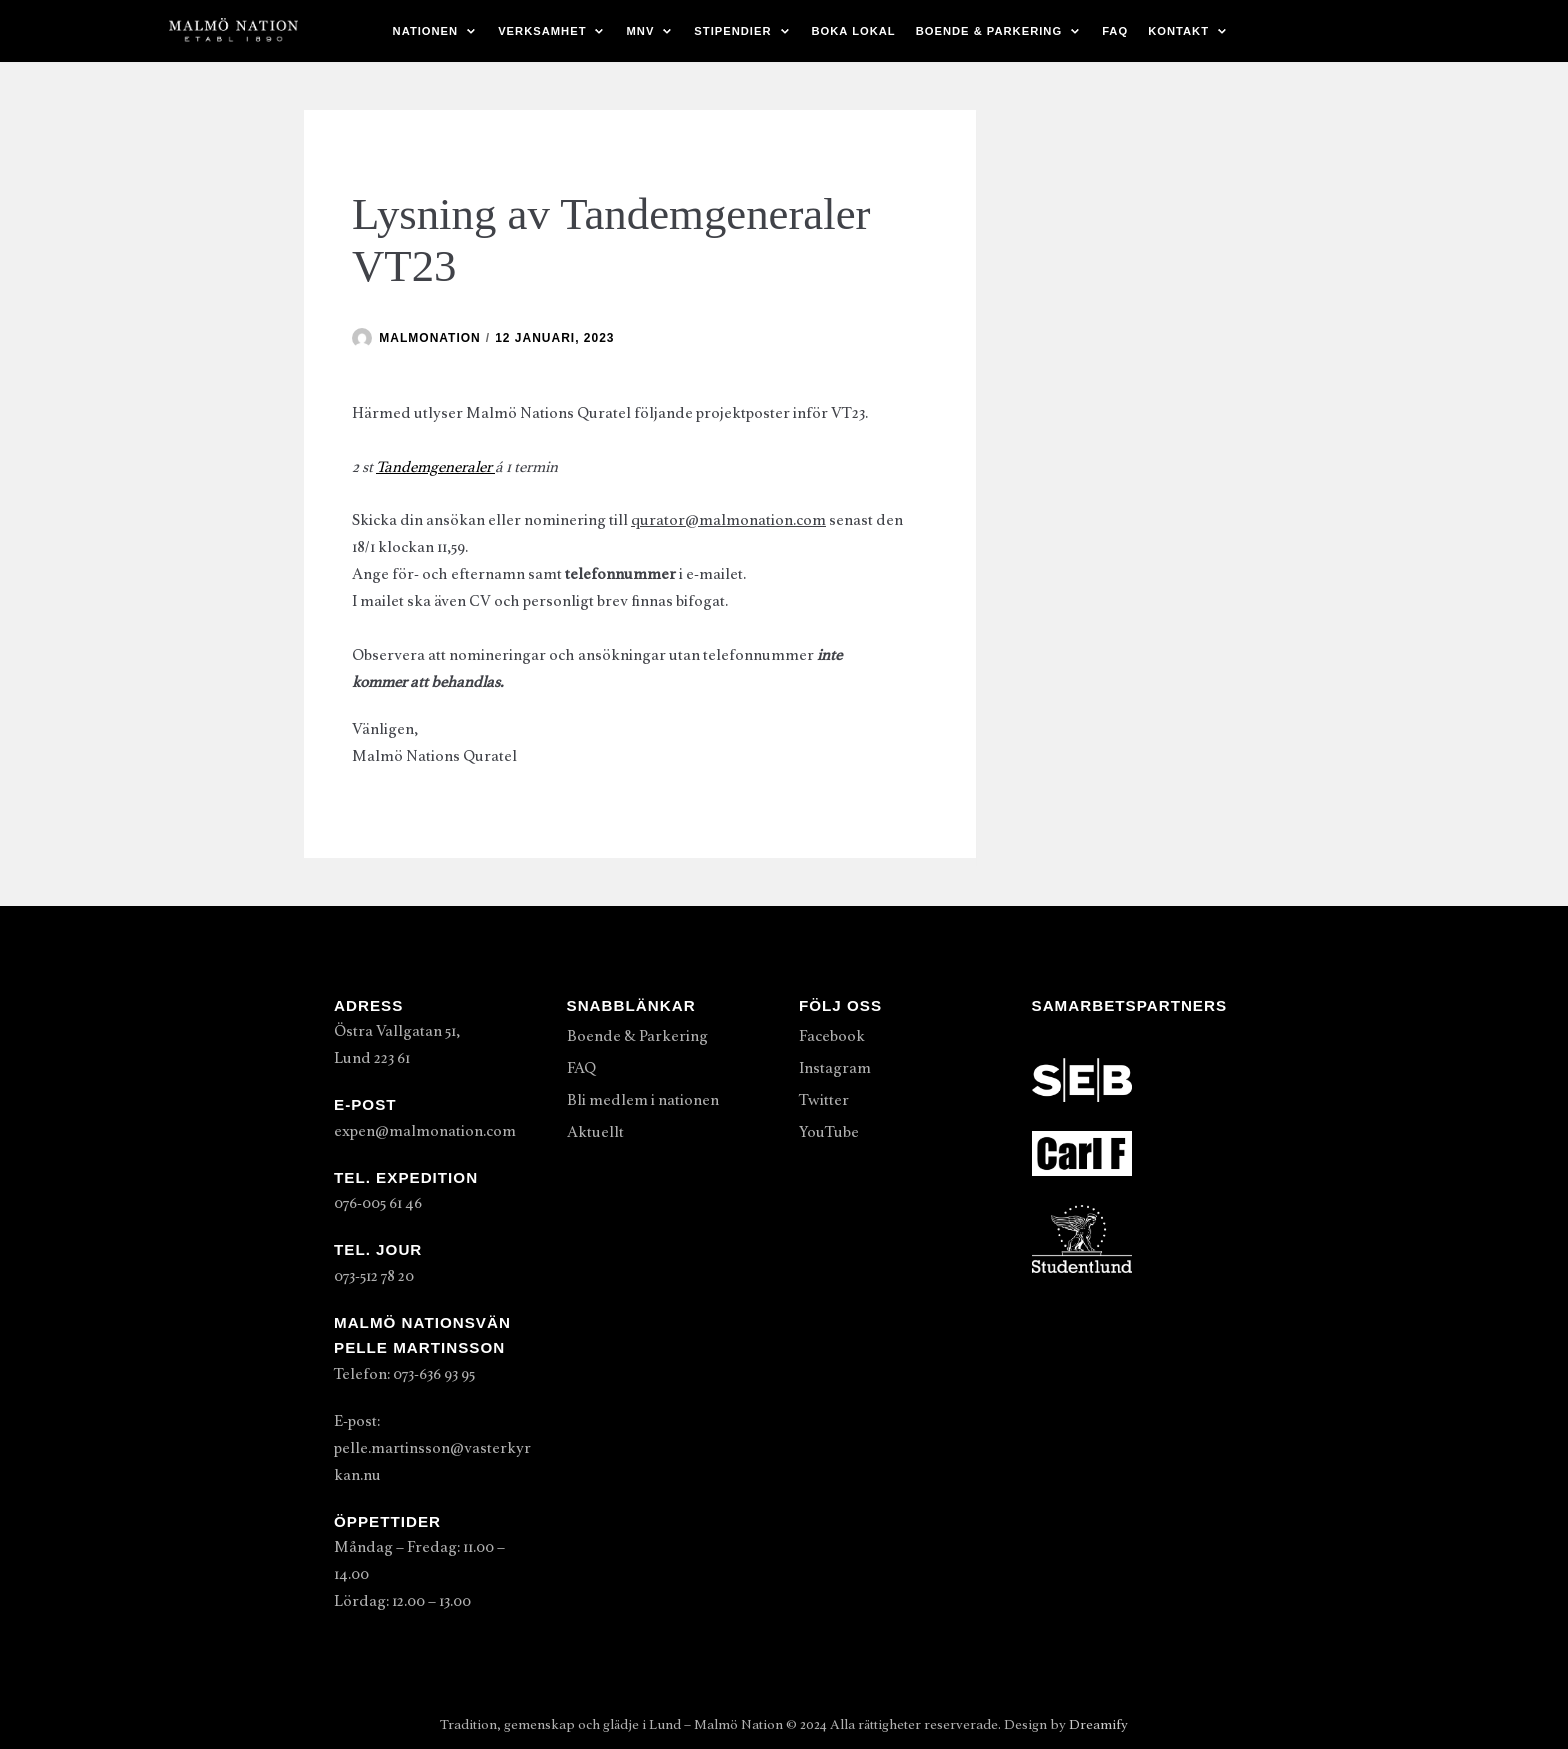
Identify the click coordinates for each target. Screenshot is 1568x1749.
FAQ (1115, 31)
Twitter (824, 1100)
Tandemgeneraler (435, 467)
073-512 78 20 (374, 1276)
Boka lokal (854, 31)
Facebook (832, 1036)
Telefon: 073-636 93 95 (404, 1374)
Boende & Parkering (637, 1036)
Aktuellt (595, 1132)
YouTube (829, 1132)
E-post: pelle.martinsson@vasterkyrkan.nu (432, 1448)
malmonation (429, 338)
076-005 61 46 (378, 1203)
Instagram (835, 1068)
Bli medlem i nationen (643, 1100)
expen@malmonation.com (425, 1131)
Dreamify (1098, 1724)
